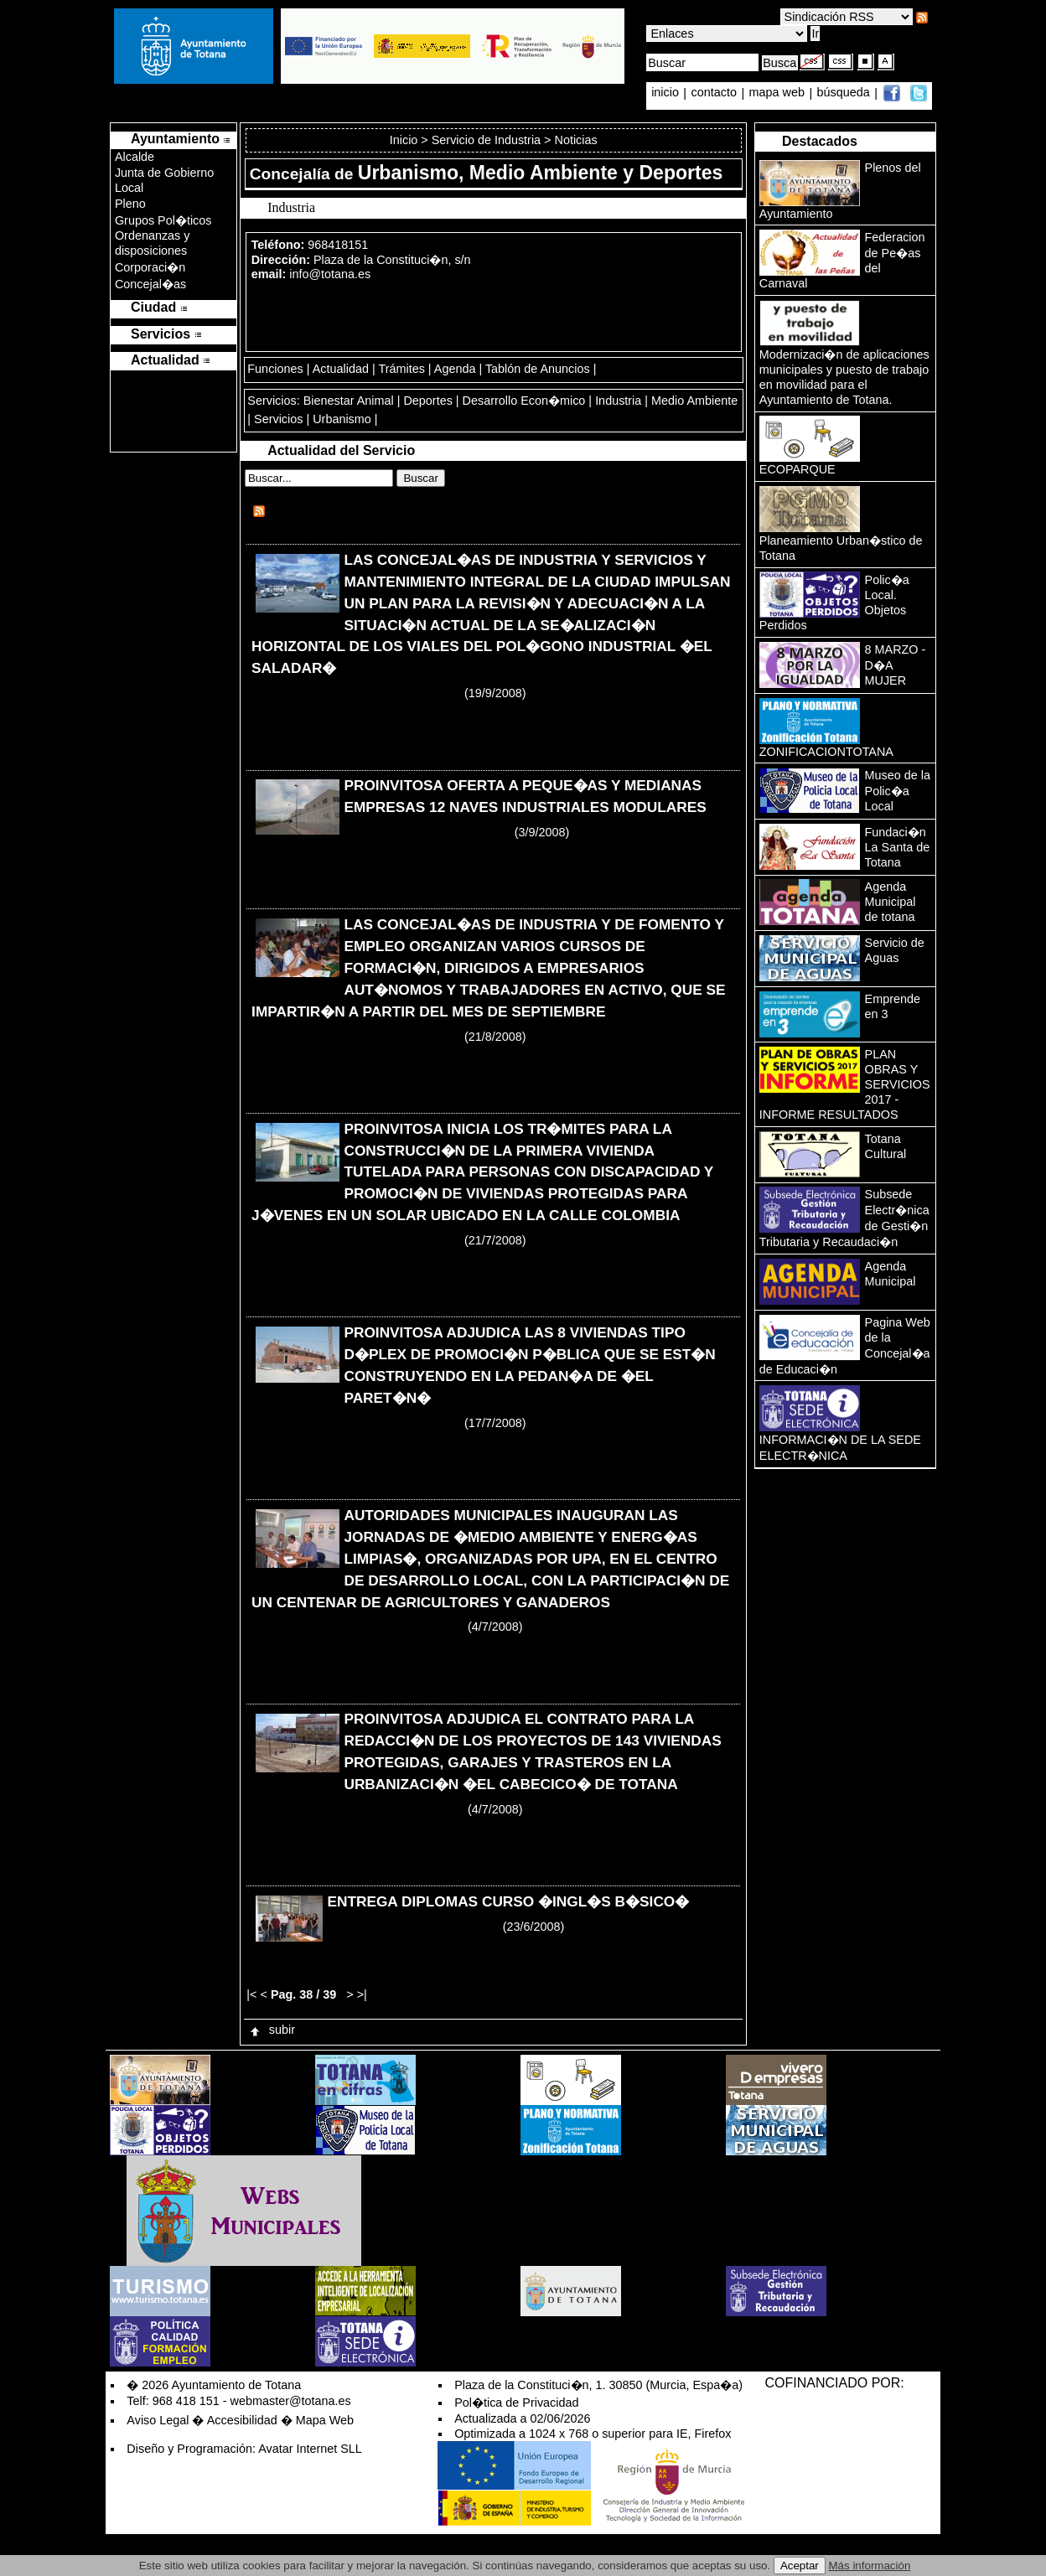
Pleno (130, 203)
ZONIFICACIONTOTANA (826, 751)
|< (251, 1994)
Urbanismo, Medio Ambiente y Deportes (540, 173)
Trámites (401, 368)
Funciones (275, 368)
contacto (714, 93)
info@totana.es (329, 274)
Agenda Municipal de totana (890, 901)
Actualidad (341, 368)
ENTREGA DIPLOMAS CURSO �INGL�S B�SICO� (508, 1901)
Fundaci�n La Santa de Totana (897, 847)
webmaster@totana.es (290, 2401)
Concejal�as (150, 284)
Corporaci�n (150, 267)
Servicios (278, 419)
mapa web (778, 93)
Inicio (406, 140)
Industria (618, 400)
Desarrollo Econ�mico (524, 400)
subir (271, 2029)
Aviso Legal (158, 2420)
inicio (666, 93)
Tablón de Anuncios (537, 368)
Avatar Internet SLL (310, 2448)
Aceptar (799, 2565)
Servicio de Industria (486, 140)
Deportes (427, 400)
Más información (870, 2565)
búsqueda (845, 93)
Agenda (455, 368)
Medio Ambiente (694, 400)
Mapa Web (325, 2420)
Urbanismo (342, 419)
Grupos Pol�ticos (163, 220)
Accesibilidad (242, 2420)
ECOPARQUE (797, 469)
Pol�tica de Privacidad (516, 2402)
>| (362, 1994)
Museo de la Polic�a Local (897, 790)
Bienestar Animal (348, 400)
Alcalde (134, 156)
